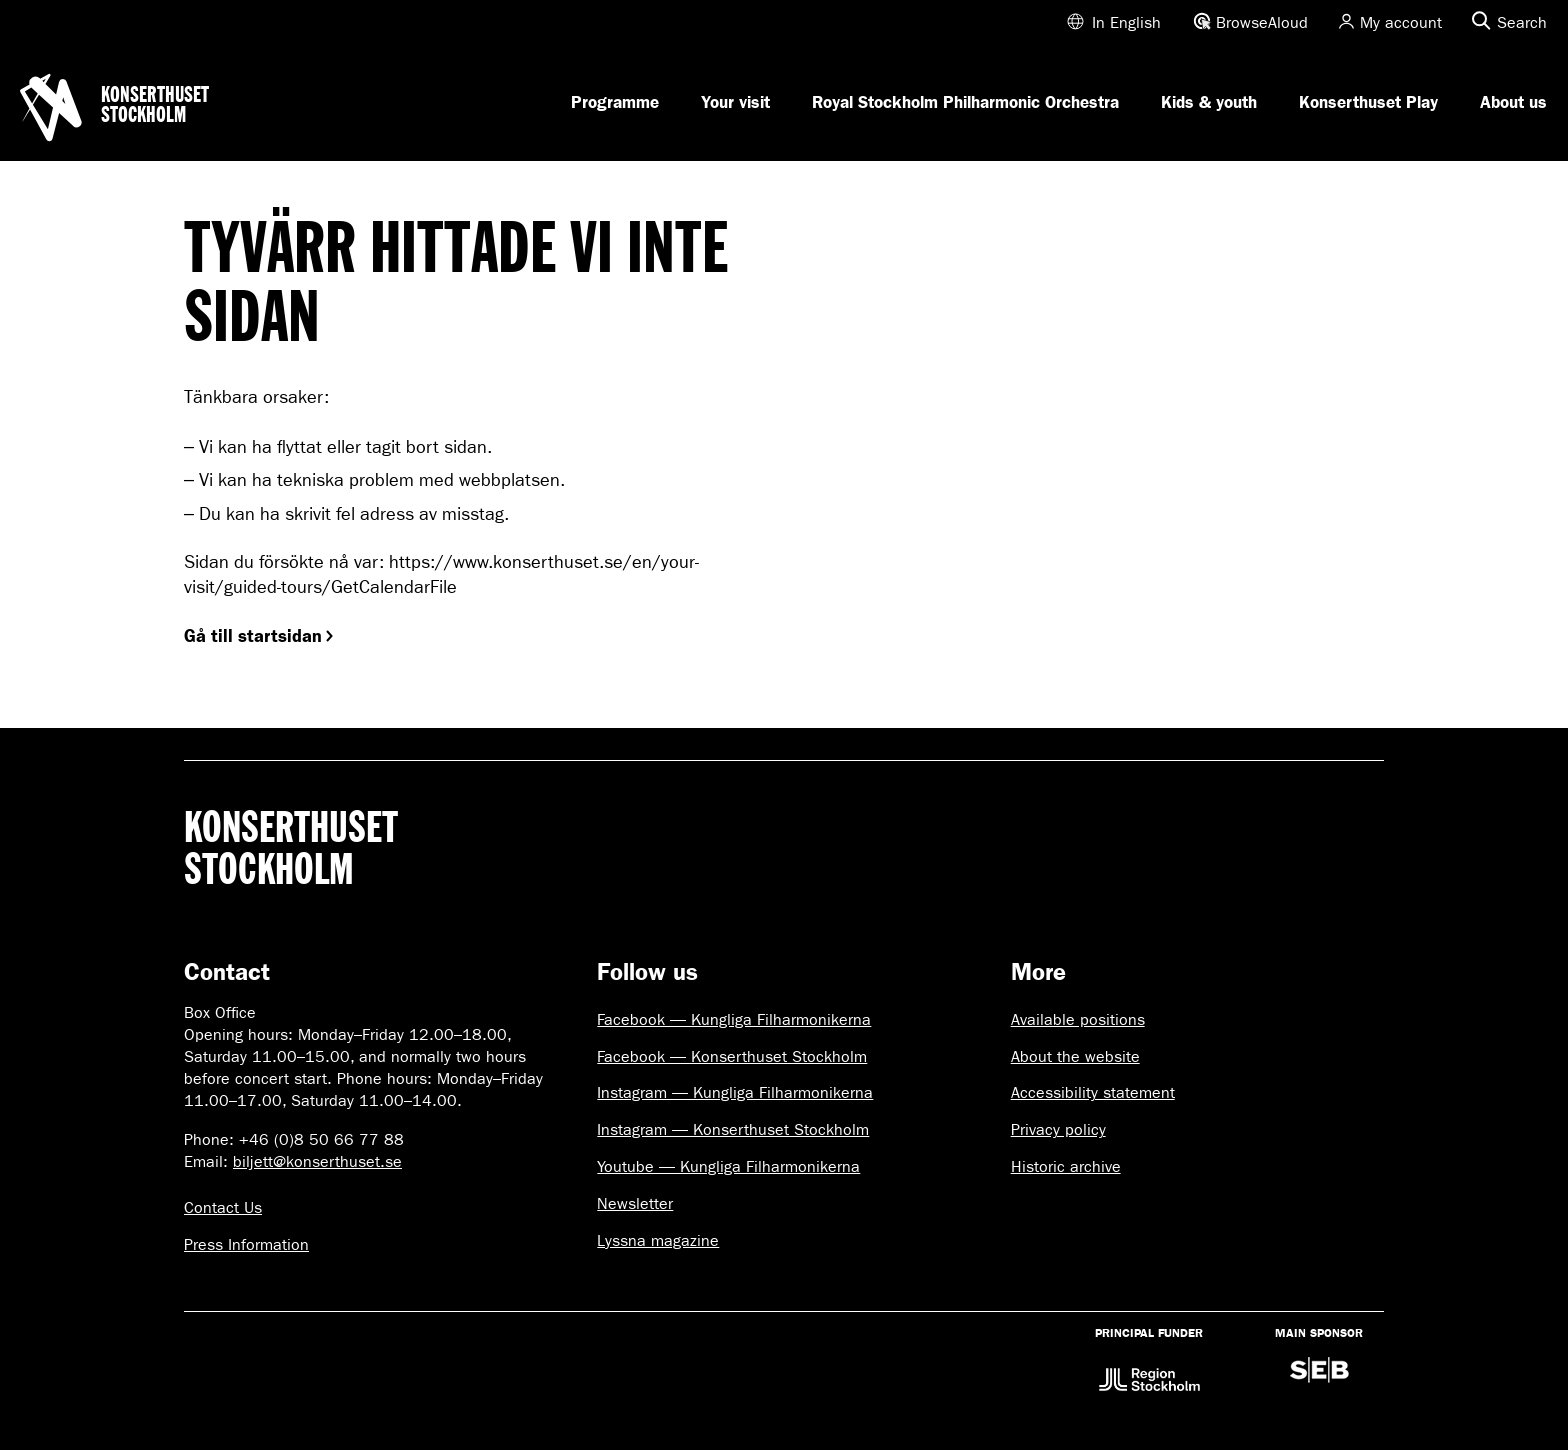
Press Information (246, 1244)
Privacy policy (1058, 1129)
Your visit (735, 102)
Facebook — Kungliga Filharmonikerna (734, 1019)
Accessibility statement (1093, 1092)
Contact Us (223, 1207)
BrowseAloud (1262, 22)
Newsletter (635, 1203)
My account (1401, 22)
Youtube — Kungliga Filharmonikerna (728, 1166)
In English (1126, 22)
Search (1522, 22)
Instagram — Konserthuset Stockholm (733, 1129)
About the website (1075, 1056)
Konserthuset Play (1368, 102)
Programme (615, 102)
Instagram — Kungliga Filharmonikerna (735, 1092)
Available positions (1078, 1019)
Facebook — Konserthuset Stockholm (732, 1056)
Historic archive (1066, 1166)
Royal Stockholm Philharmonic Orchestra (965, 102)
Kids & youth (1209, 102)
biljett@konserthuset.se (317, 1161)
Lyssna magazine (658, 1240)
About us (1513, 102)
